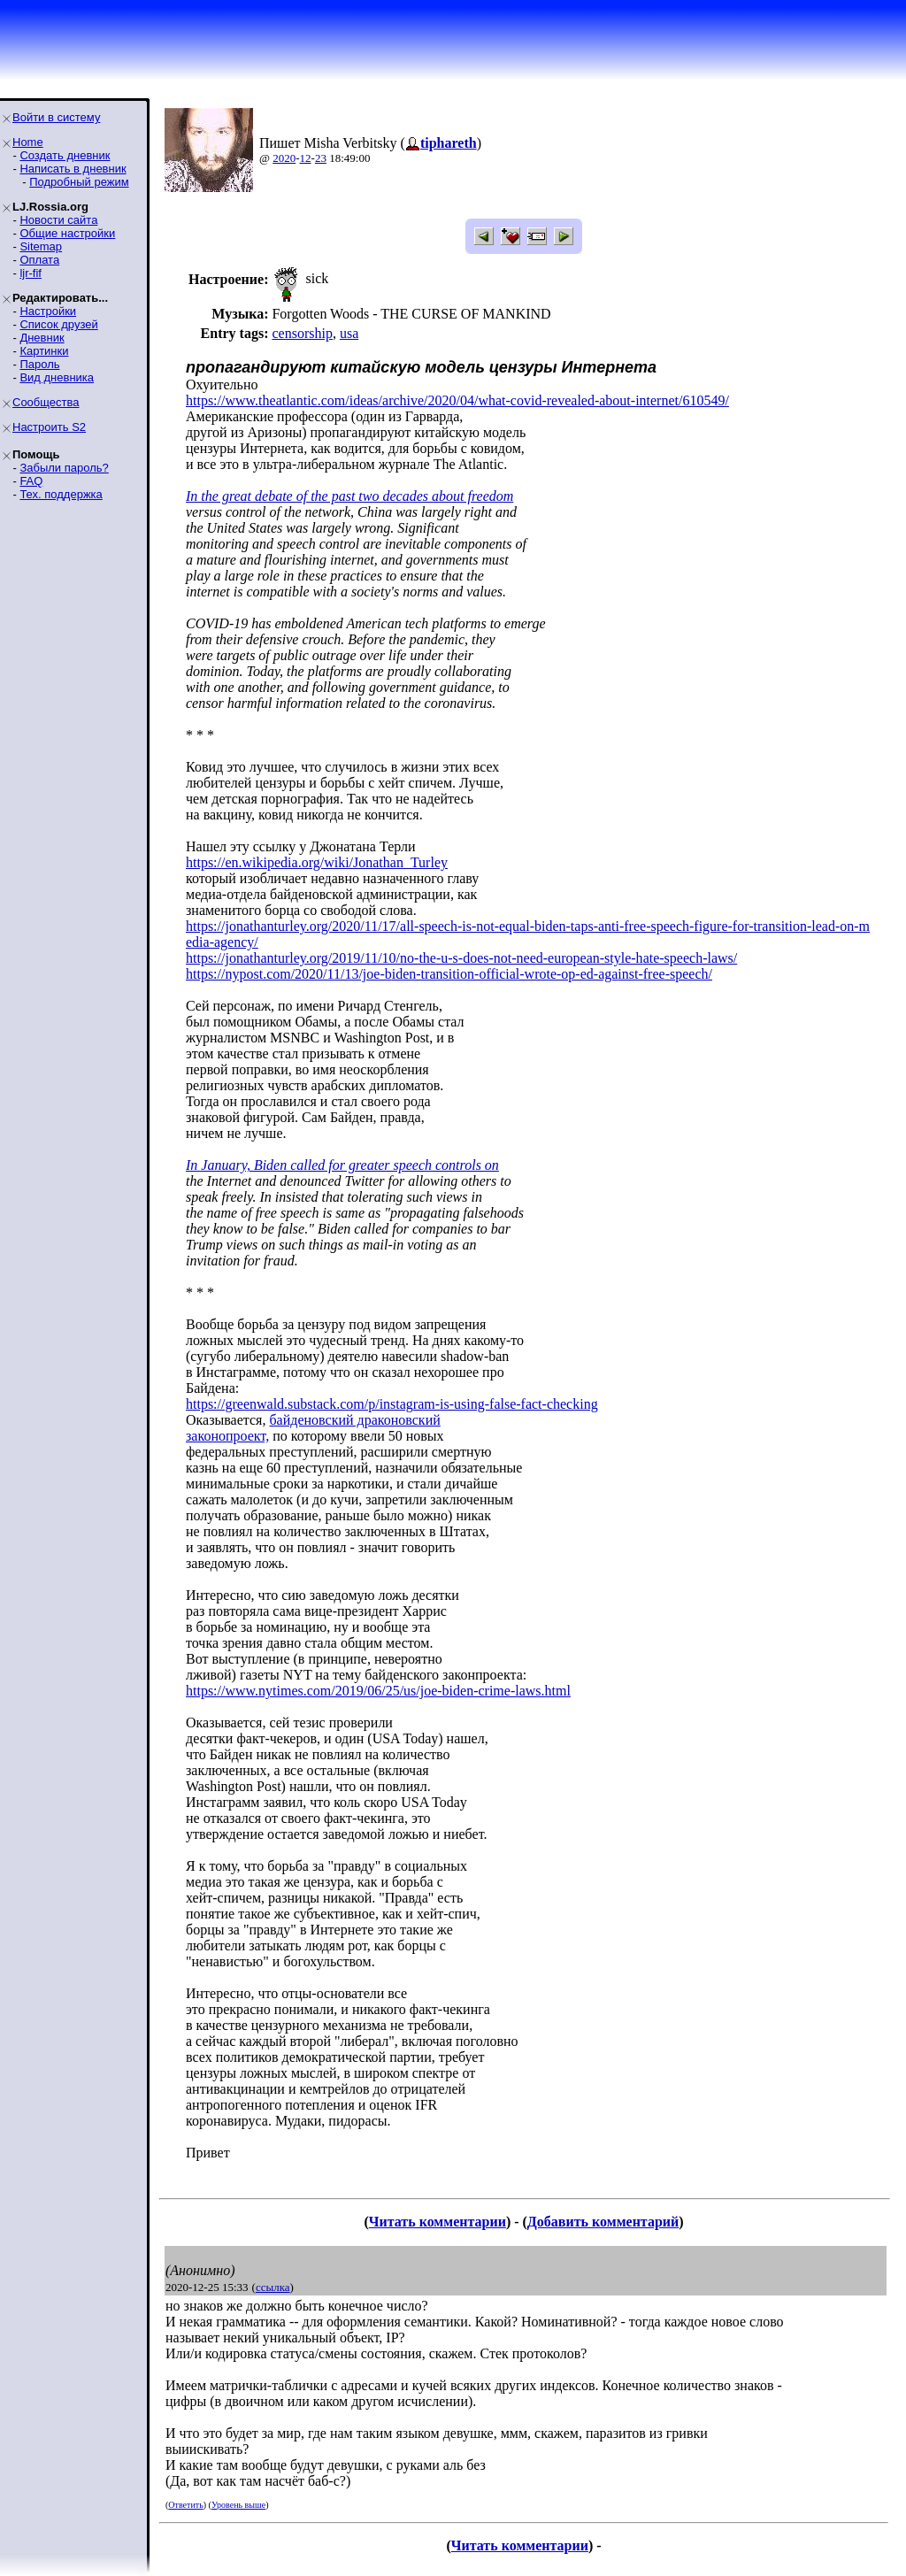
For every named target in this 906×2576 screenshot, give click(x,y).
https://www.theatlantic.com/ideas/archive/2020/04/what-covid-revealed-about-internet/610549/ (457, 400)
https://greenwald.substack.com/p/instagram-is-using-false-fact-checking (392, 1403)
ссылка (273, 2287)
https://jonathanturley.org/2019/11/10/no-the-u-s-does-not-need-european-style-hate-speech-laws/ (461, 957)
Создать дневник (64, 155)
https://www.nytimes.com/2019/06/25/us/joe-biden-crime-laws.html (378, 1690)
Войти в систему (56, 117)
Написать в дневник (72, 168)
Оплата (39, 259)
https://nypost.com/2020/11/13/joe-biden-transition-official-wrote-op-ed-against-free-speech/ (449, 973)
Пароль (39, 364)
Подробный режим (78, 181)
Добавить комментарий (603, 2221)
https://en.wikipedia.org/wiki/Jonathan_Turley (317, 862)
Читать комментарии (437, 2221)
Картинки (43, 351)
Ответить (185, 2505)
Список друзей (58, 324)
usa (349, 333)
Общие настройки (67, 233)
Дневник (41, 337)
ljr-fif (30, 273)
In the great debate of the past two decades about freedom (349, 496)
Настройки (47, 311)
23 (320, 158)
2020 (284, 158)
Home (27, 142)
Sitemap (40, 246)
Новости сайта (58, 220)
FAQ (30, 481)
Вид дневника (56, 377)
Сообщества (46, 402)
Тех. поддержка (60, 494)
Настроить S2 (49, 427)
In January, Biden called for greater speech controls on (342, 1165)
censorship (302, 333)
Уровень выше (238, 2505)
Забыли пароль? (63, 467)
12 (305, 158)
